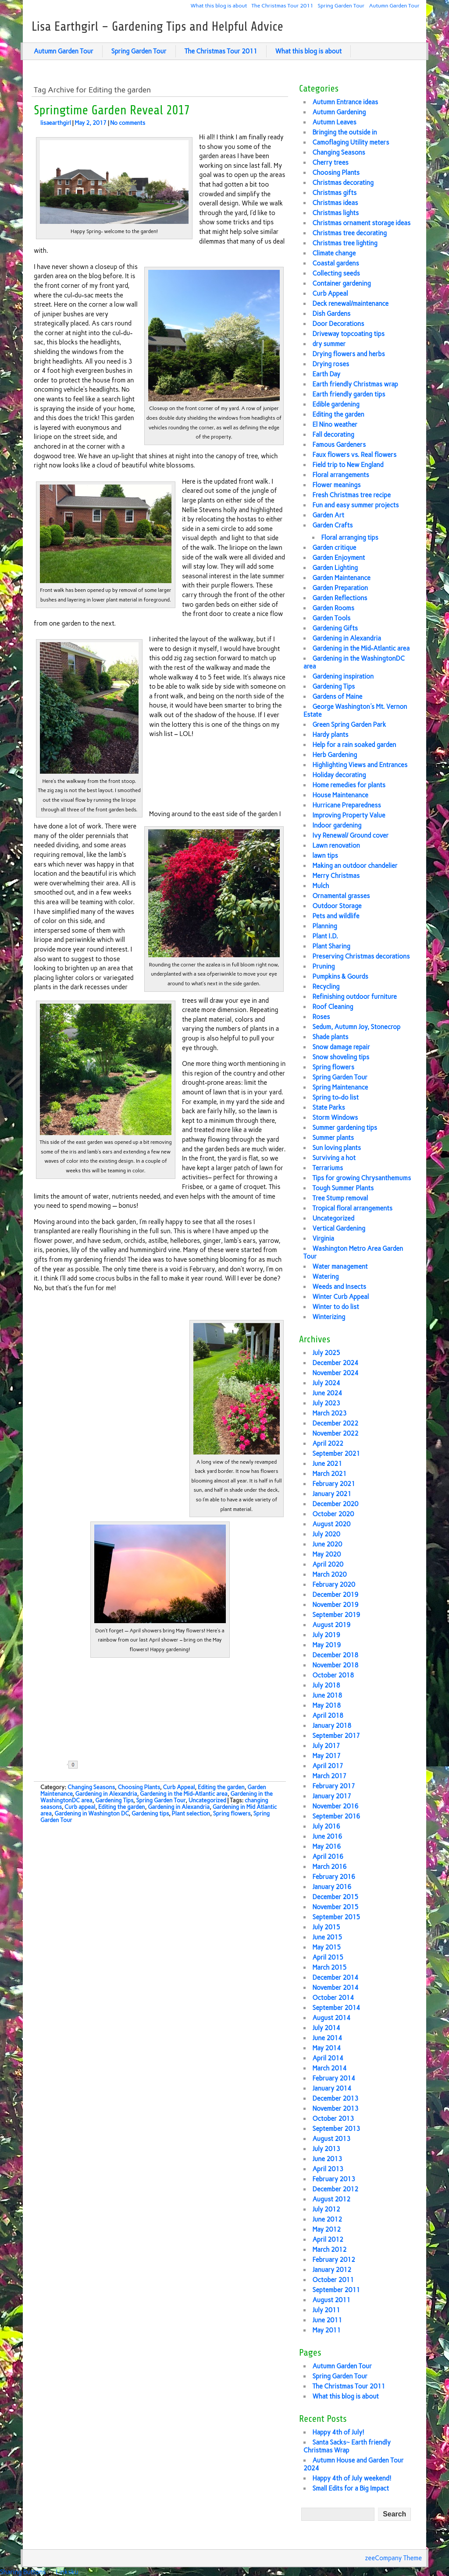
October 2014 (333, 1998)
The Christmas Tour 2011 (282, 5)
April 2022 (327, 1443)
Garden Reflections (339, 598)
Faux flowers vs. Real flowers (354, 455)
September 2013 (336, 2129)
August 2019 (331, 1625)
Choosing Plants (139, 1787)
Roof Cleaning (332, 1007)
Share (102, 1765)
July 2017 (326, 1746)
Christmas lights (335, 213)
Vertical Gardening (338, 1228)
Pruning (323, 966)
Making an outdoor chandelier (354, 866)
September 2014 (336, 2008)
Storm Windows (335, 1118)
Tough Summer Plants (343, 1188)
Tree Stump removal (340, 1198)
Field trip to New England (347, 465)
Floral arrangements (340, 475)
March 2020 (329, 1574)
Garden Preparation (340, 588)
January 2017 (331, 1796)
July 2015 (326, 1927)
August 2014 (331, 2018)
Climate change (334, 253)
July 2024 (326, 1383)
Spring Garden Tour (341, 5)
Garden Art (328, 515)
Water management (339, 1266)
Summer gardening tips (344, 1128)
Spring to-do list (335, 1097)
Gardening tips (150, 1813)
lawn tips (325, 856)
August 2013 (331, 2139)
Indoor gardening (336, 825)
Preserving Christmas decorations (361, 956)
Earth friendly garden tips (348, 394)
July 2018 (326, 1685)
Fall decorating (333, 435)
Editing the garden (221, 1787)
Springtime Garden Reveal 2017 (112, 110)
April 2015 (327, 1957)
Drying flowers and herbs (348, 354)
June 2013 (327, 2159)
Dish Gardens (331, 314)
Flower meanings (336, 485)
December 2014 (335, 1978)
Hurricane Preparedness (346, 805)
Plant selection (191, 1813)
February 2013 (333, 2179)
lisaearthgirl (55, 123)
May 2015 (326, 1947)
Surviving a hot (334, 1158)
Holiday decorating (339, 775)
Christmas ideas (335, 203)
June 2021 (327, 1464)
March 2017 (329, 1776)
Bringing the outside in (344, 132)
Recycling (325, 987)
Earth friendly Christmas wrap (355, 384)
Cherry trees (330, 162)
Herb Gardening (334, 755)
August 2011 (331, 2300)
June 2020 (327, 1544)
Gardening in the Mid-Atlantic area (184, 1793)
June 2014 (327, 2038)
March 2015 (329, 1967)
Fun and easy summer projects (355, 505)
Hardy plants (330, 735)
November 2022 (335, 1433)
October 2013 (333, 2119)
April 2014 (327, 2058)
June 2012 (327, 2219)
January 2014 (331, 2088)
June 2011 (327, 2320)
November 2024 (335, 1373)
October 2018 (333, 1675)
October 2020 (333, 1514)
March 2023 (329, 1413)
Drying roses (330, 364)
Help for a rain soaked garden (354, 745)
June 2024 (327, 1393)
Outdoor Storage (336, 906)
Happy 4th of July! (338, 2432)
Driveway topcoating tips (348, 334)
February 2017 (333, 1786)
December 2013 (335, 2098)
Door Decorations (338, 324)
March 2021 (329, 1474)
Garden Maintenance (341, 578)
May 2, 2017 (91, 123)
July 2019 (326, 1635)
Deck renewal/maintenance (350, 304)
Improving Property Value (348, 815)
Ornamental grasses (341, 896)
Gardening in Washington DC (91, 1813)
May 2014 (326, 2048)
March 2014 (329, 2068)
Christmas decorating (343, 183)
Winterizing (328, 1317)
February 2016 (333, 1877)
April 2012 (327, 2239)
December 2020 (335, 1504)
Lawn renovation (336, 845)
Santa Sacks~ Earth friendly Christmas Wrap (347, 2446)
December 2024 (335, 1363)
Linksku (67, 2572)
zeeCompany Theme (393, 2558)
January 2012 (331, 2270)
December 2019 (335, 1595)
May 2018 (326, 1705)
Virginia (323, 1238)
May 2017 (326, 1756)
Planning (324, 926)
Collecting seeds (336, 273)
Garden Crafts (332, 525)
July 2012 (326, 2209)
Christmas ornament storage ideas (361, 223)
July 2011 (326, 2310)
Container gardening (341, 283)
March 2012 (329, 2250)
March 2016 (329, 1867)
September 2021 (336, 1454)
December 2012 (335, 2189)
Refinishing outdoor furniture (354, 997)
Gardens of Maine (337, 697)
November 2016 (335, 1806)
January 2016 (331, 1887)
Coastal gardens (335, 263)
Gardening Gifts (335, 628)
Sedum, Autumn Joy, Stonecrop (356, 1027)
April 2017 (327, 1766)
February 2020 (333, 1585)
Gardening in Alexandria (106, 1793)
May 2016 (326, 1847)
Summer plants (333, 1138)
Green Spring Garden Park (349, 725)
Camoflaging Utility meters (350, 142)
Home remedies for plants (348, 785)
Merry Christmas (336, 876)
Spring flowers (231, 1813)
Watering (325, 1277)
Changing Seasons (91, 1787)
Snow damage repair (341, 1047)
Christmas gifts (334, 193)
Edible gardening (335, 404)
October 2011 (333, 2280)
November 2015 (335, 1907)
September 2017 (336, 1736)
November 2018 (335, 1665)
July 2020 (326, 1534)
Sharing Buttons (23, 2572)
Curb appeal (79, 1807)
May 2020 (326, 1554)
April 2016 (327, 1857)
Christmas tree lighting (345, 243)
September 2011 (336, 2290)
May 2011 (326, 2330)
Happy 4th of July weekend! (351, 2478)
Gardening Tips (114, 1800)
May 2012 (326, 2229)
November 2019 (335, 1605)
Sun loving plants (336, 1148)
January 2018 (331, 1726)
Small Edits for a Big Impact (350, 2488)
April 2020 (327, 1564)
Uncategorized (207, 1800)
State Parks (328, 1107)
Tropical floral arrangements (352, 1208)
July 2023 (326, 1403)
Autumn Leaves (334, 122)
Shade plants (330, 1037)
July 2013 (326, 2149)
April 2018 (327, 1716)
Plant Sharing (331, 946)
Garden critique (334, 548)
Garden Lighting (335, 568)
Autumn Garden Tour (394, 5)
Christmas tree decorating (349, 233)
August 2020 (331, 1524)
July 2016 (326, 1826)
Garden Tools (331, 618)
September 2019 (336, 1615)
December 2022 (335, 1423)
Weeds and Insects (339, 1287)
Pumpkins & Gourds (340, 976)
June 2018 (327, 1695)
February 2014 (333, 2078)
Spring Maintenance (340, 1087)
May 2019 (326, 1645)
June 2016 (327, 1836)
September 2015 (336, 1917)
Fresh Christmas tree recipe (351, 495)
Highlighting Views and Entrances (359, 765)
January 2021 (331, 1494)
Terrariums (327, 1168)
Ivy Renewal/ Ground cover (350, 835)
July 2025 (326, 1353)
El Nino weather (334, 424)
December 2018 (335, 1655)
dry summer (329, 344)
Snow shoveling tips (340, 1057)
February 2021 (333, 1484)
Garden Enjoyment (338, 558)
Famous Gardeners (339, 445)
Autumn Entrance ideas (345, 102)
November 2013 (335, 2108)
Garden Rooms (333, 608)
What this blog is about (219, 5)
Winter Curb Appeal (340, 1297)
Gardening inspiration (343, 676)
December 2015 (335, 1897)
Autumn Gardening (339, 112)
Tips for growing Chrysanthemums (361, 1178)
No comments (127, 123)
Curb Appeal (179, 1787)
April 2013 (327, 2169)
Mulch (320, 886)
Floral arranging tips (349, 537)
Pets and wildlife (335, 916)
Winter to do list (335, 1307)
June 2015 (327, 1937)
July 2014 (326, 2028)
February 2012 (333, 2260)
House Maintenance (340, 795)
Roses (321, 1017)
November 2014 (335, 1988)
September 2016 (336, 1816)
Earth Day (326, 374)
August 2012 (331, 2199)
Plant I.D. (325, 936)
